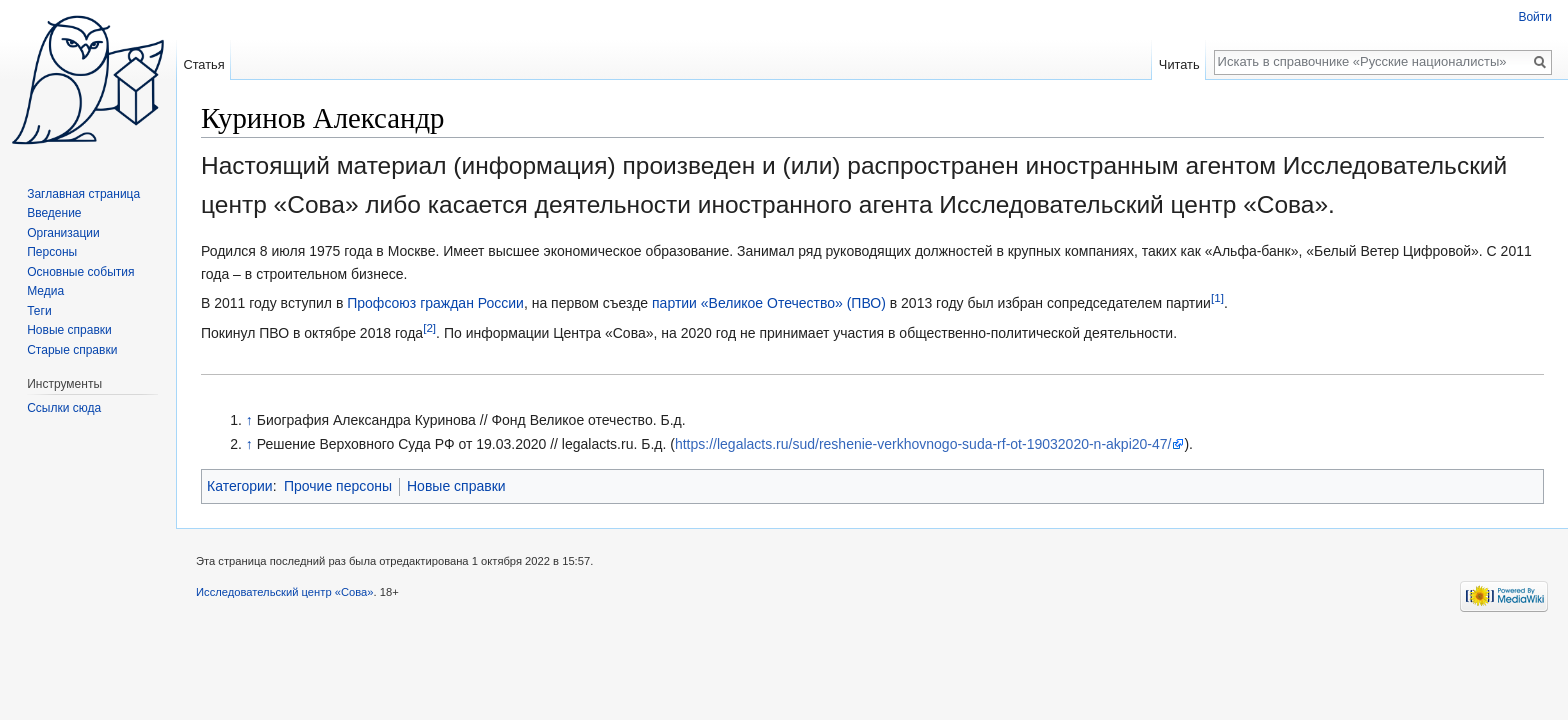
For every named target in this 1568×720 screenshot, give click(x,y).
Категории (240, 486)
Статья (203, 64)
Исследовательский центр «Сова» (285, 592)
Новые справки (456, 486)
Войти (1535, 17)
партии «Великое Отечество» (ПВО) (769, 303)
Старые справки (72, 350)
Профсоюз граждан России (435, 303)
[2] (429, 327)
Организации (63, 233)
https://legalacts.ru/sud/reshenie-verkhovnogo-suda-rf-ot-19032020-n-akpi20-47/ (923, 444)
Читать (1179, 64)
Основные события (80, 272)
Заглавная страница (83, 194)
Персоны (52, 252)
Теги (39, 311)
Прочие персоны (338, 486)
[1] (1217, 298)
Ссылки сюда (64, 408)
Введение (54, 213)
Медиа (45, 291)
